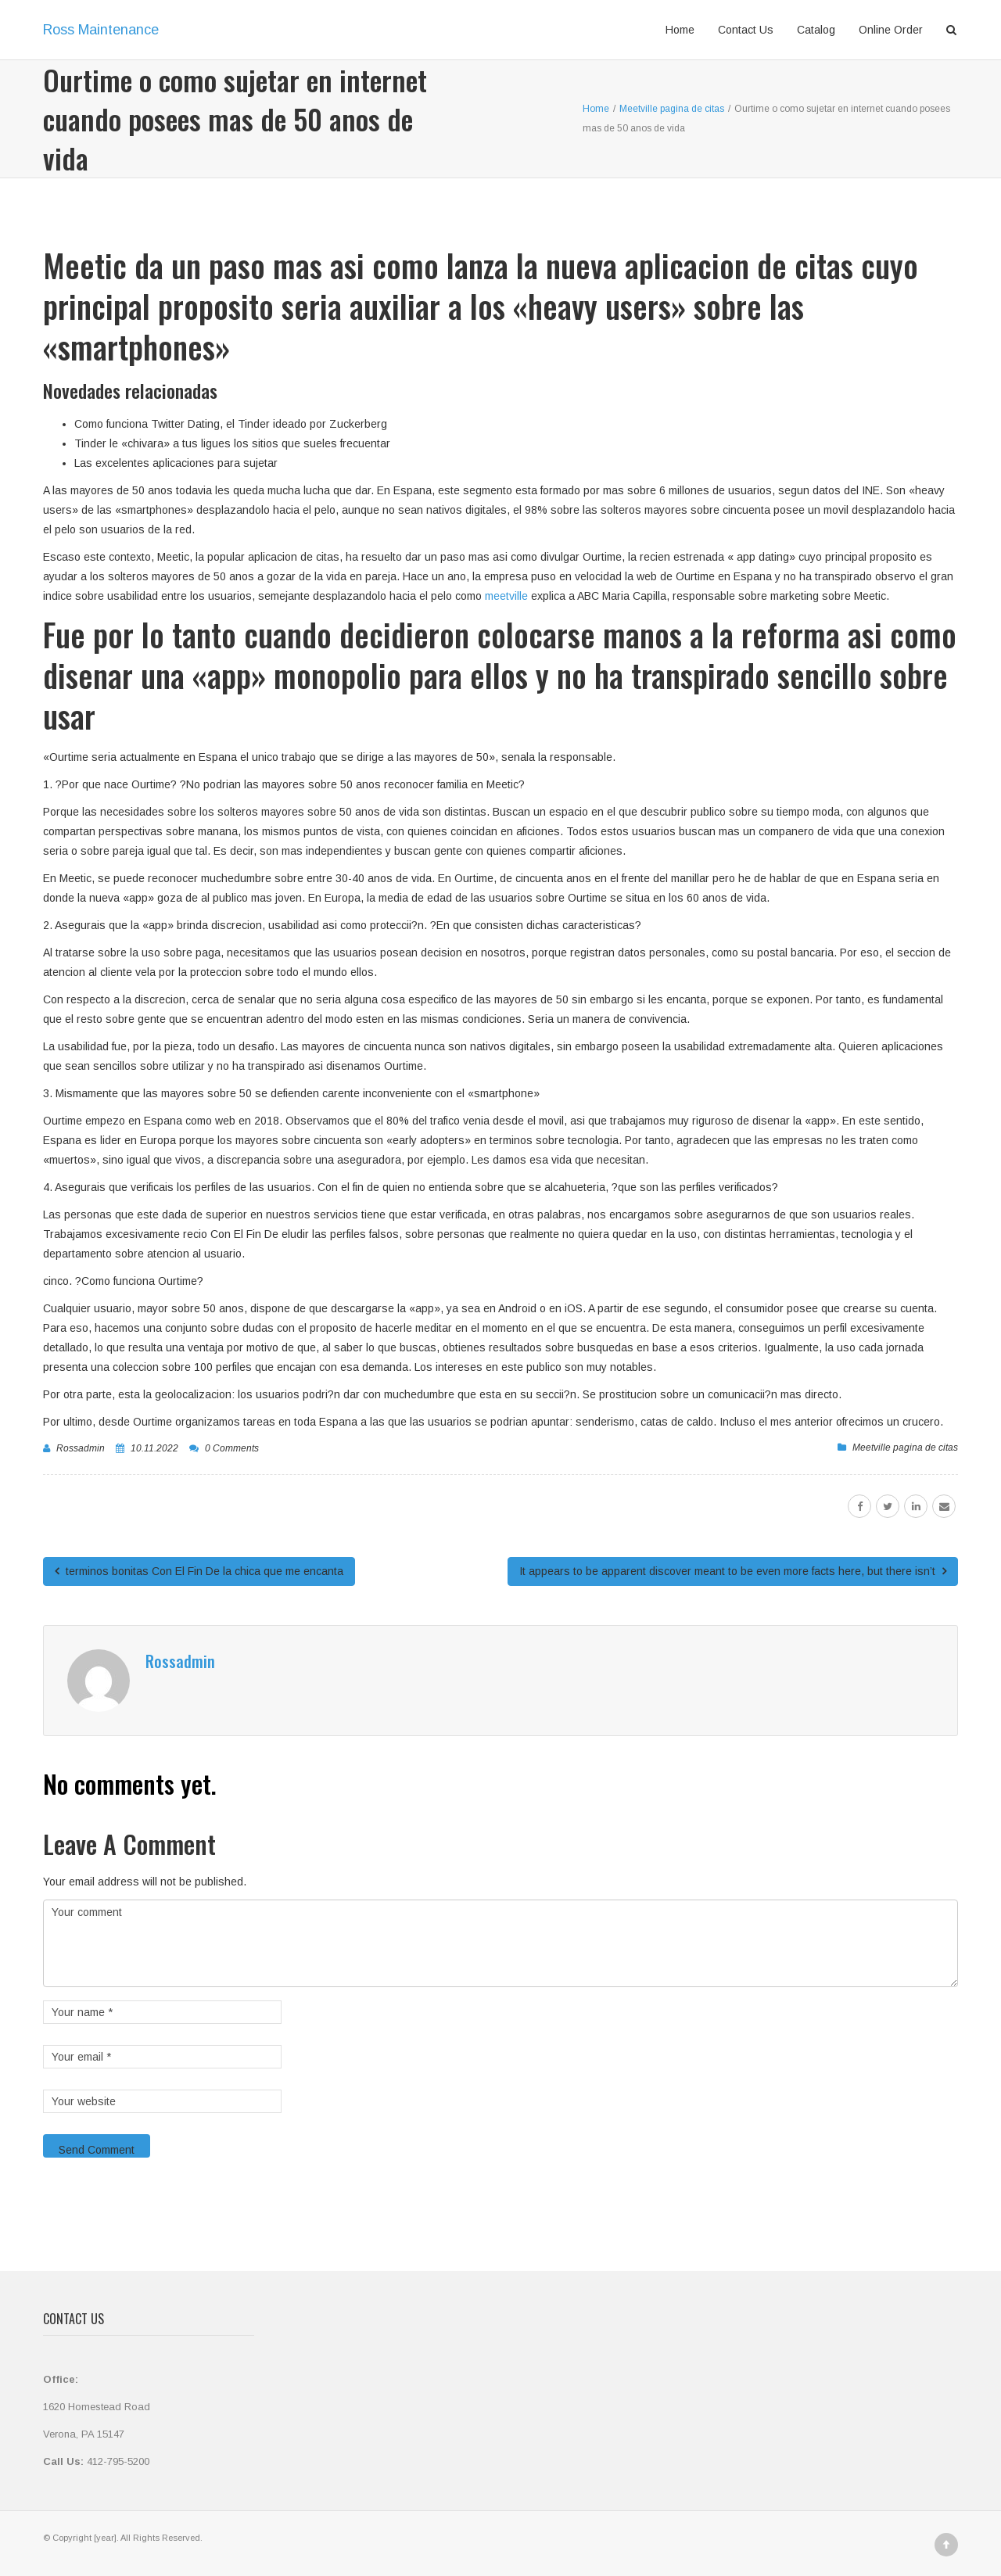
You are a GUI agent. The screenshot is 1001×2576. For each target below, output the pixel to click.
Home (680, 29)
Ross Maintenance (101, 30)
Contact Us (745, 29)
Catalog (816, 29)
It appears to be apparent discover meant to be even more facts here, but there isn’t (732, 1571)
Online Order (891, 29)
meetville (508, 596)
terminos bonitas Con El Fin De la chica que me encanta (199, 1571)
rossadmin (80, 1448)
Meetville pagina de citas (905, 1447)
